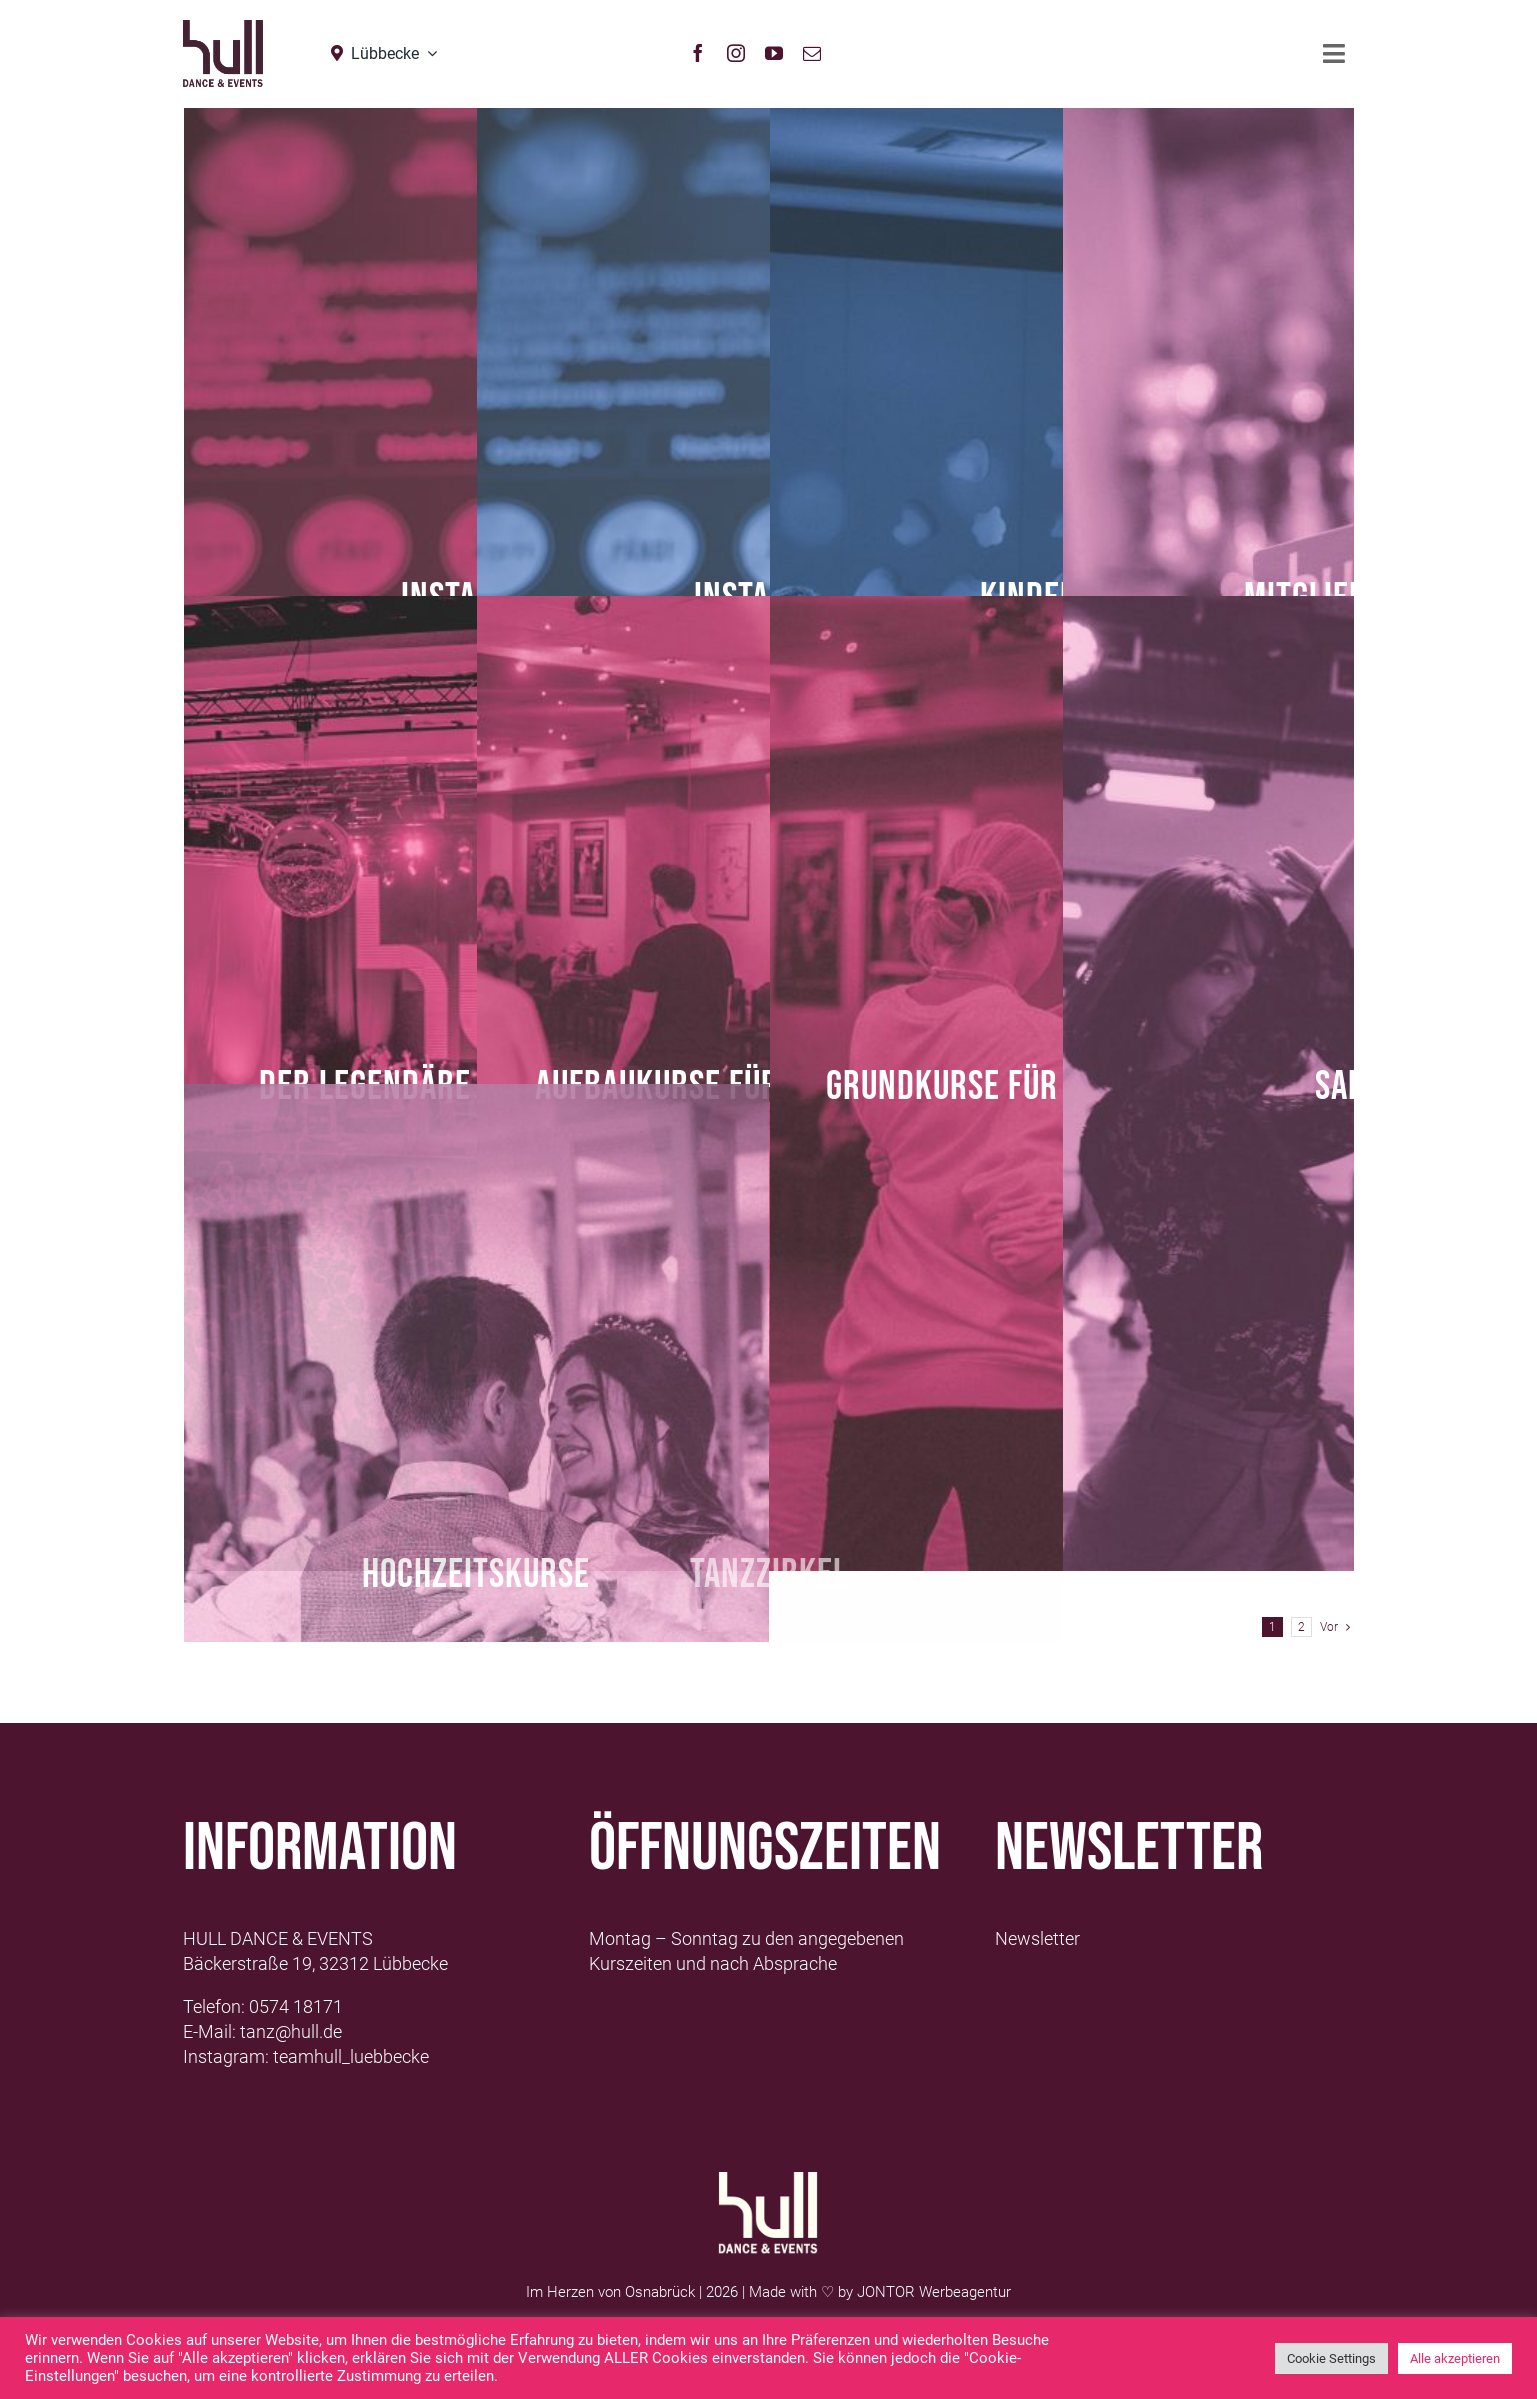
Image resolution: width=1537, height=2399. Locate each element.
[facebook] (698, 53)
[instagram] (736, 53)
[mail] (812, 53)
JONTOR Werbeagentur (934, 2292)
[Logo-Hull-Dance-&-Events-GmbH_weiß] (768, 2180)
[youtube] (774, 53)
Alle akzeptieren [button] (1455, 2358)
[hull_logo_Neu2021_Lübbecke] (223, 28)
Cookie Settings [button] (1331, 2358)
